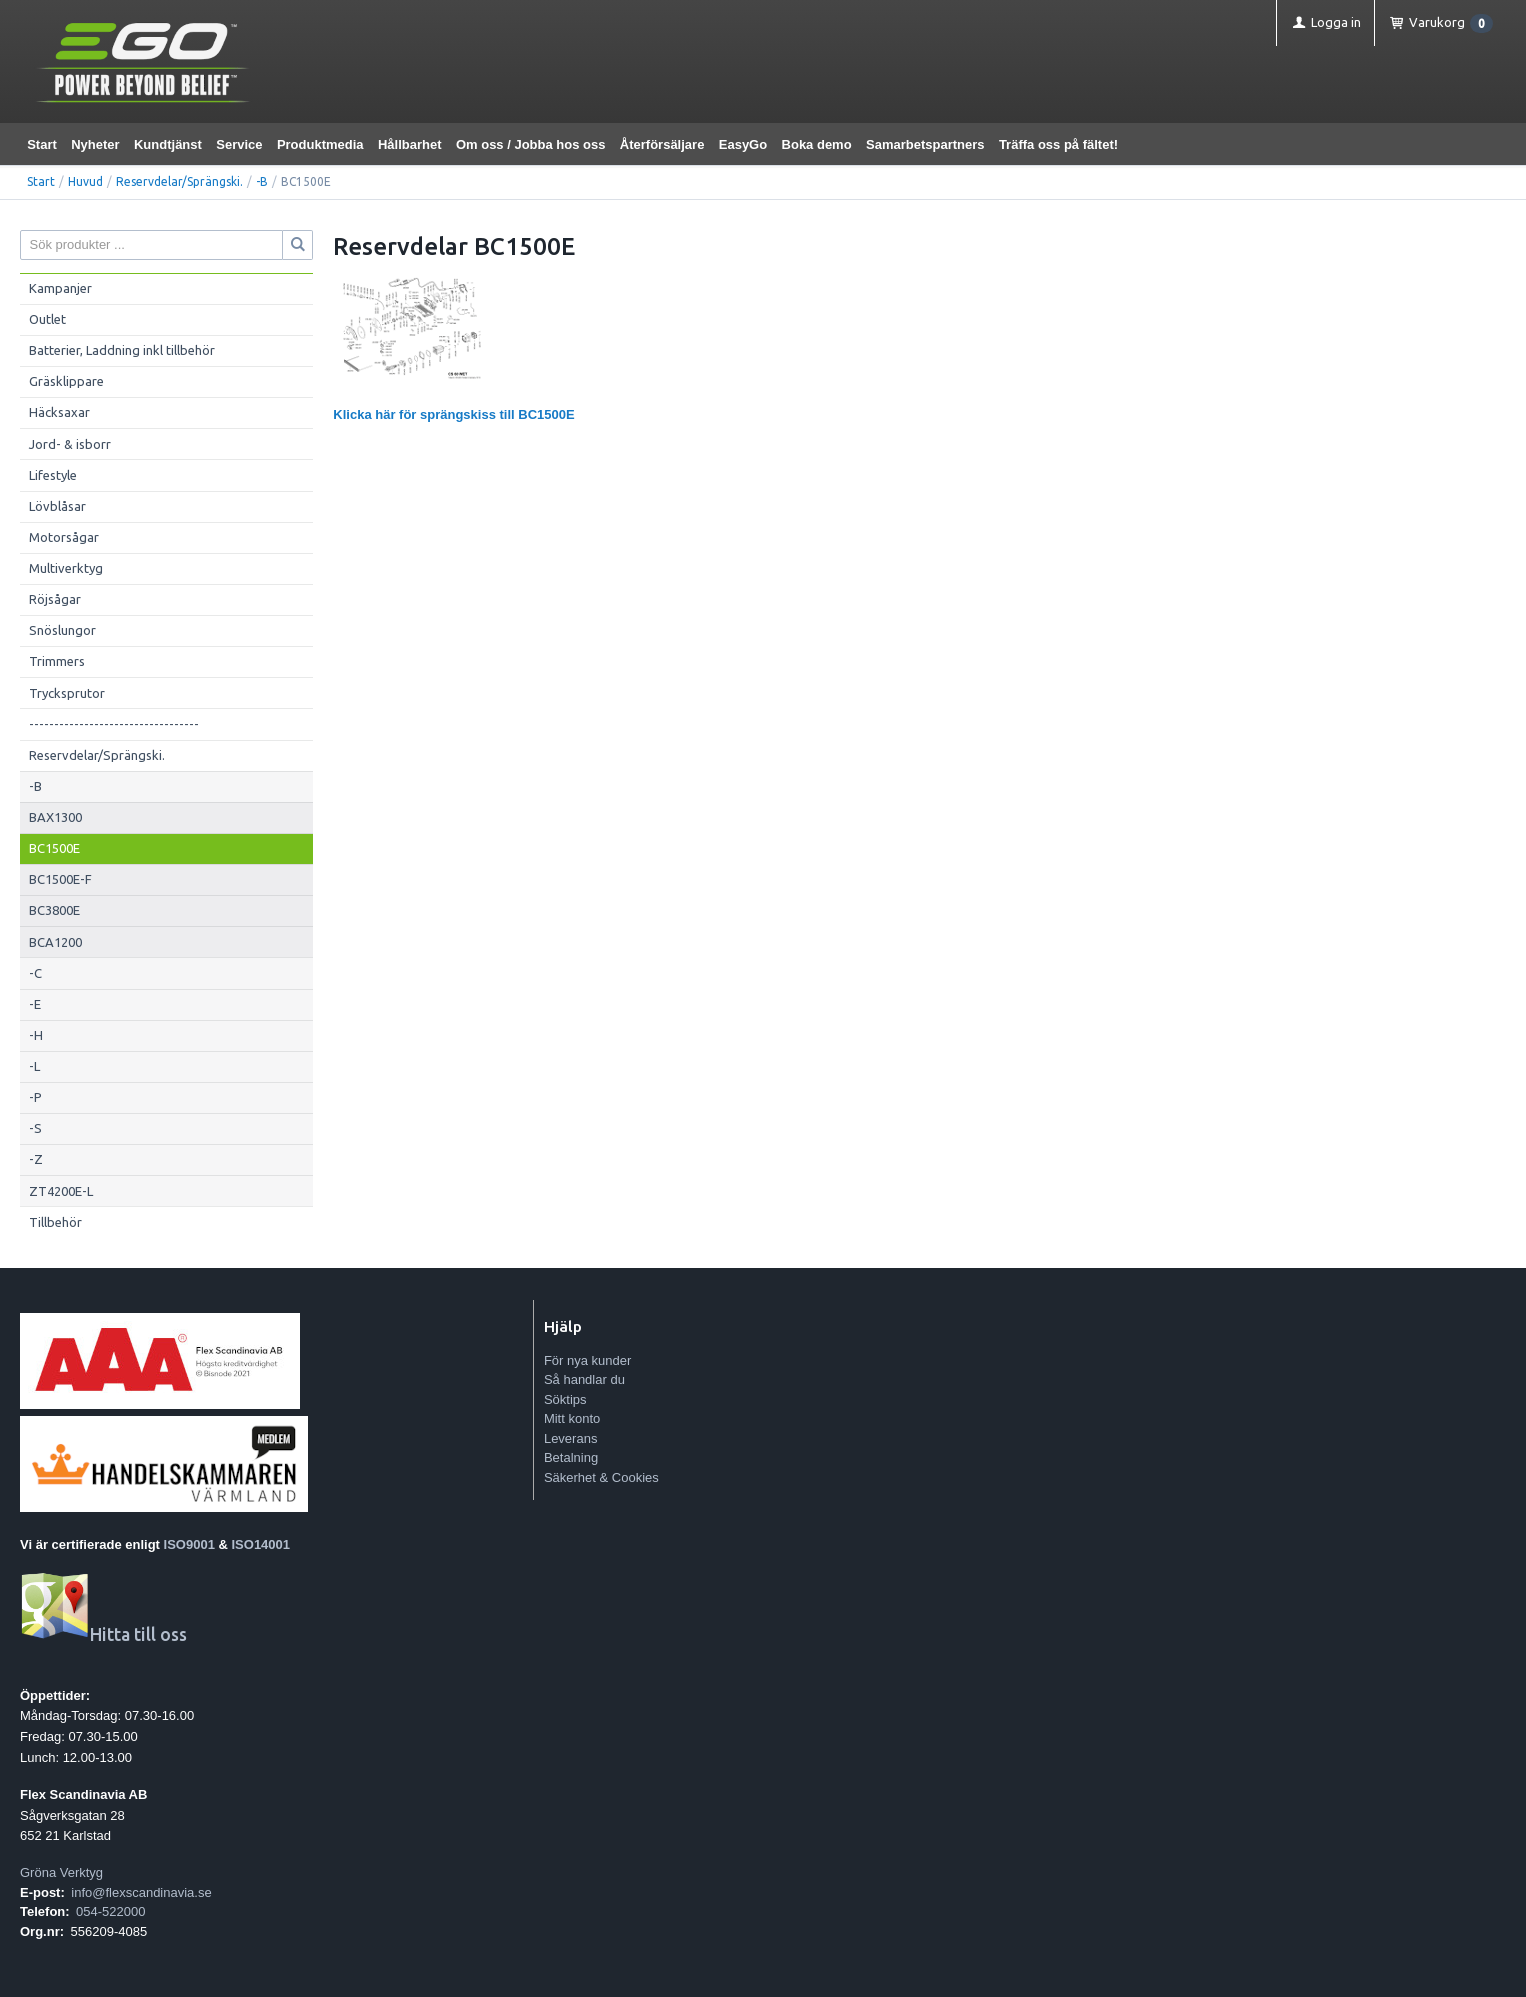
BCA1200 (55, 942)
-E (35, 1004)
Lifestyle (53, 475)
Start (42, 144)
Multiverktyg (66, 568)
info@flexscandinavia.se (141, 1892)
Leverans (570, 1438)
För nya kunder (587, 1360)
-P (35, 1097)
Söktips (565, 1399)
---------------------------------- (114, 724)
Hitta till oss (103, 1634)
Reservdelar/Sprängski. (179, 181)
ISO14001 (261, 1544)
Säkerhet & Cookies (601, 1477)
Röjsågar (55, 599)
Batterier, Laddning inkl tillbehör (122, 350)
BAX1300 (55, 817)
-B (262, 181)
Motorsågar (64, 537)
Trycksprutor (67, 693)
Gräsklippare (66, 381)
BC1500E (54, 848)
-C (35, 973)
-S (35, 1128)
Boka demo (817, 144)
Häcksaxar (59, 412)
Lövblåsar (57, 506)
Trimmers (57, 661)
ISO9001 (189, 1544)
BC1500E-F (60, 879)
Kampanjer (60, 288)
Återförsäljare (662, 144)
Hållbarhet (410, 144)
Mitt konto (572, 1418)
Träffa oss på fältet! (1058, 144)
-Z (36, 1159)
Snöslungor (62, 630)
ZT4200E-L (61, 1191)
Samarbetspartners (925, 144)
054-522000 (110, 1911)
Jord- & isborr (70, 444)
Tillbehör (55, 1222)
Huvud (85, 181)
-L (34, 1066)
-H (36, 1035)
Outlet (47, 319)
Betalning (571, 1457)
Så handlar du (584, 1379)
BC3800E (54, 910)
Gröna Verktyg (61, 1872)
